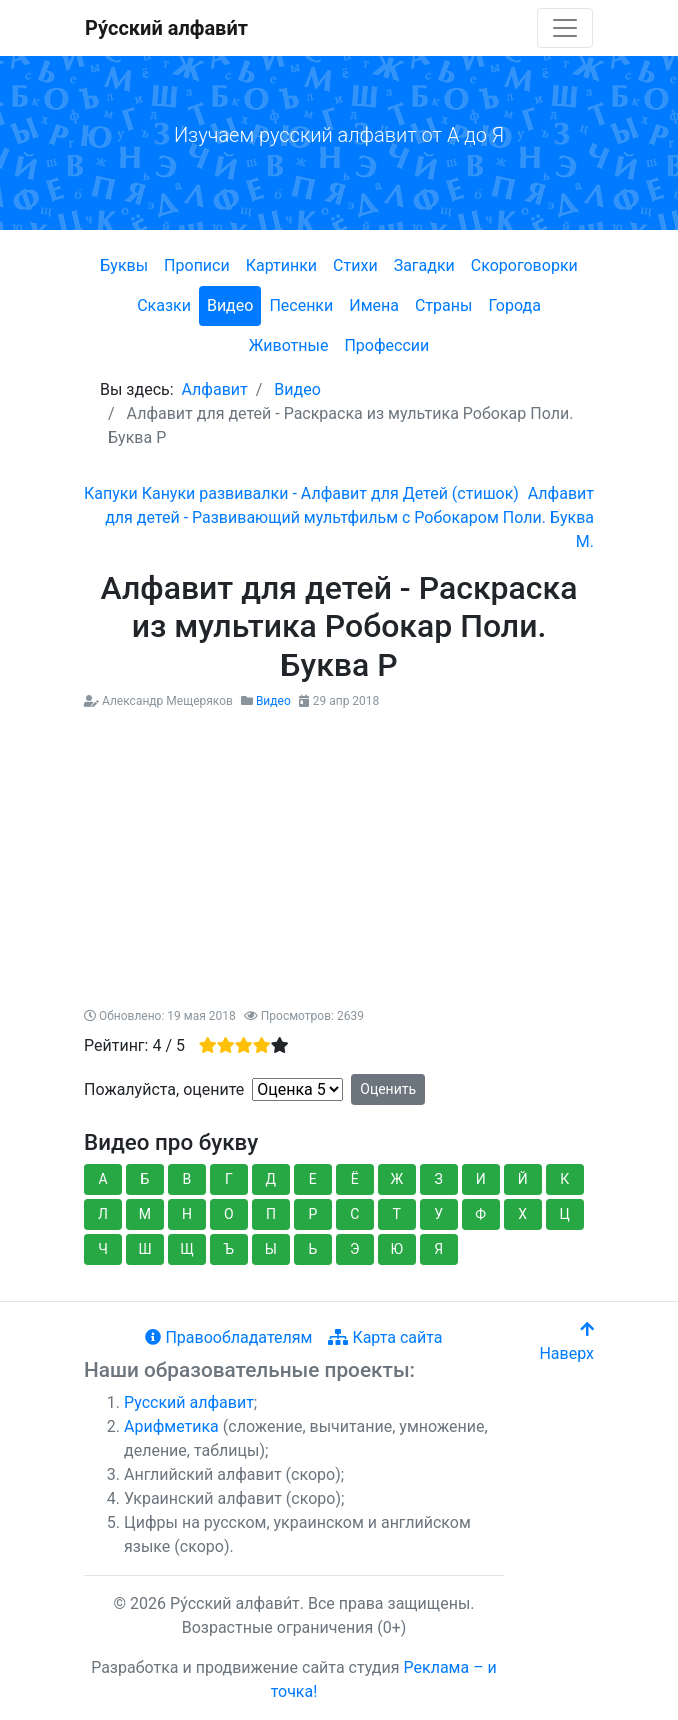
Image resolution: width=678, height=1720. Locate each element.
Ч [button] (103, 1249)
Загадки (424, 265)
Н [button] (187, 1214)
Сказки (164, 305)
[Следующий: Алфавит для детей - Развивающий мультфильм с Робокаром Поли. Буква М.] (349, 517)
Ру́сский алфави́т (166, 28)
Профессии (386, 345)
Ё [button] (355, 1179)
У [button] (438, 1214)
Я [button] (438, 1249)
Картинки (281, 265)
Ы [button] (271, 1249)
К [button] (564, 1179)
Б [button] (145, 1179)
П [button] (271, 1214)
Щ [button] (187, 1249)
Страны (443, 305)
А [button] (102, 1179)
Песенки (301, 305)
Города (514, 305)
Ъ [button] (229, 1249)
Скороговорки (524, 265)
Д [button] (271, 1179)
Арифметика (171, 1426)
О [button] (229, 1214)
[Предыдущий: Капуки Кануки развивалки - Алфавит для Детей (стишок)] (301, 493)
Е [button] (313, 1179)
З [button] (439, 1179)
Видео (230, 305)
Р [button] (312, 1214)
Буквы (124, 265)
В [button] (187, 1179)
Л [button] (103, 1214)
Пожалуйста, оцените (164, 1089)
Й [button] (523, 1179)
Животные (289, 345)
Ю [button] (397, 1249)
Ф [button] (480, 1214)
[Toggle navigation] (565, 28)
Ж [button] (396, 1179)
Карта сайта (385, 1337)
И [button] (481, 1179)
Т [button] (397, 1214)
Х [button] (522, 1214)
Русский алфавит (189, 1402)
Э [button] (354, 1249)
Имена (374, 305)
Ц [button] (565, 1214)
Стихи (355, 265)
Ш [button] (144, 1249)
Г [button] (229, 1179)
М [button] (145, 1214)
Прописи (197, 265)
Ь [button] (312, 1249)
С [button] (354, 1214)
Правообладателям (228, 1337)
